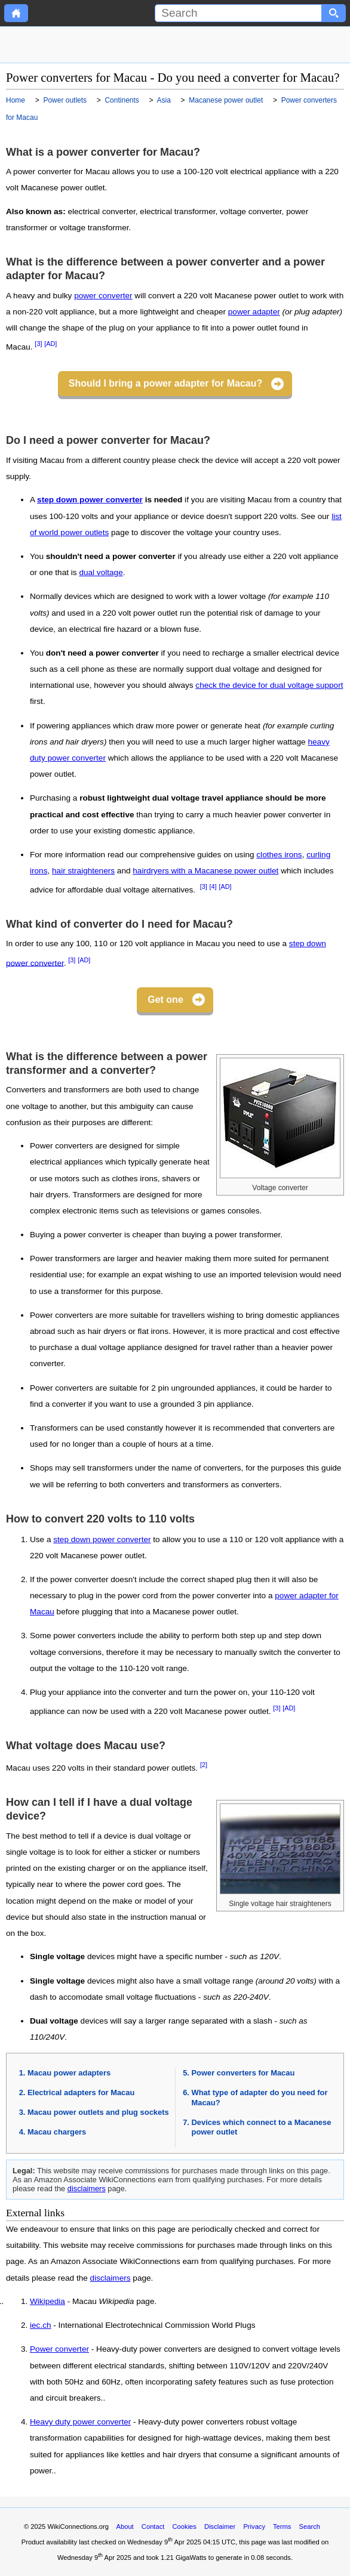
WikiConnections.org (78, 2526)
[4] (213, 886)
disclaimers (86, 2188)
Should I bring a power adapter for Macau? (165, 383)
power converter (103, 295)
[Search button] (334, 13)
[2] (203, 1764)
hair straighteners (83, 870)
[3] (38, 343)
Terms (282, 2526)
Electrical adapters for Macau (80, 2092)
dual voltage (100, 572)
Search (309, 2526)
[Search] (238, 13)
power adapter (254, 311)
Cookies (185, 2526)
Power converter (59, 2349)
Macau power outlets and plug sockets (98, 2112)
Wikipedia (47, 2301)
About (124, 2526)
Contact (153, 2526)
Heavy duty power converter (80, 2422)
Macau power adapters (68, 2072)
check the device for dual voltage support (269, 685)
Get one (165, 999)
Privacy (254, 2526)
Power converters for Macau (243, 2072)
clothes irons (279, 854)
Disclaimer (219, 2526)
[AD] (50, 343)
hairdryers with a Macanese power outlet (205, 870)
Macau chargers (56, 2131)
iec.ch (40, 2325)
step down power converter (90, 499)
